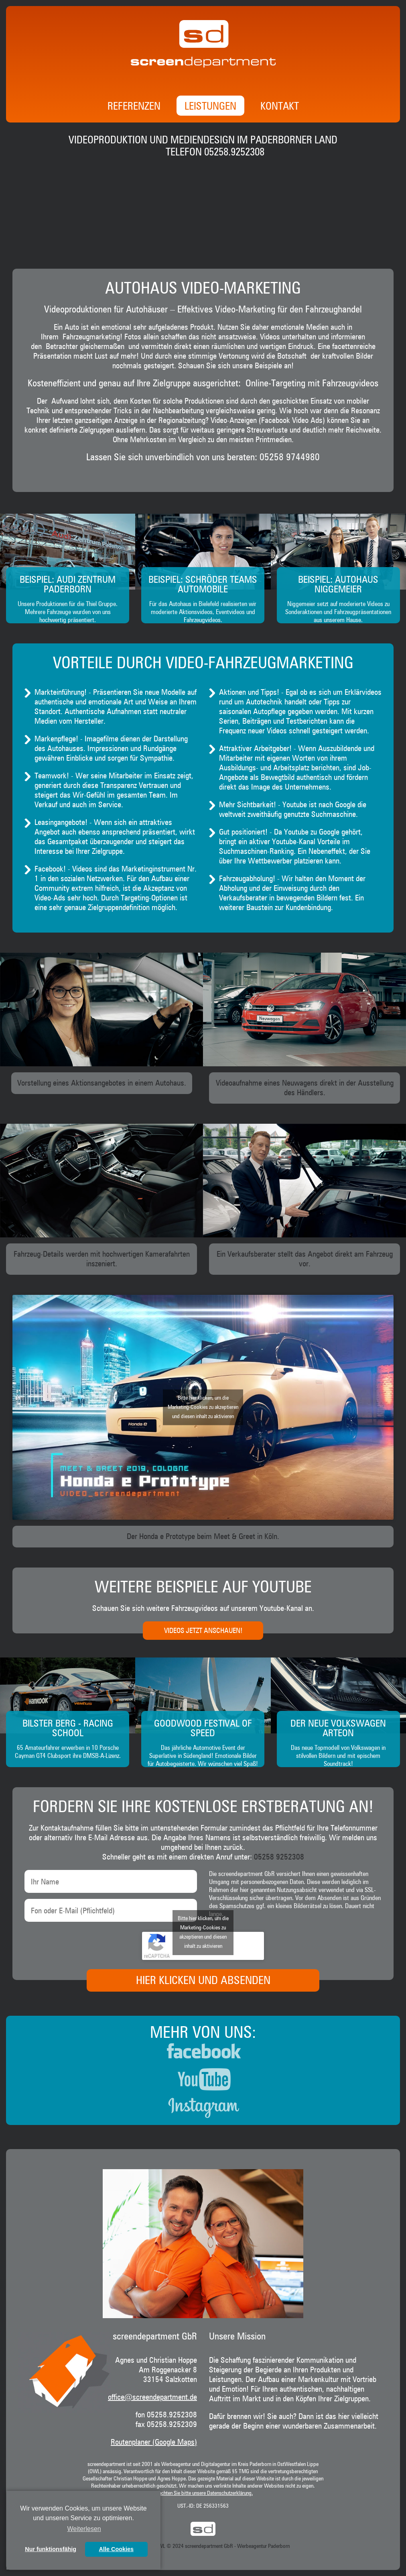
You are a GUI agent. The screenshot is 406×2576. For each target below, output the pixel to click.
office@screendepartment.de (152, 2397)
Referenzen (134, 107)
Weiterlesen (84, 2528)
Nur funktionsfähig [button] (50, 2549)
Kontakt (279, 107)
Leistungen (210, 107)
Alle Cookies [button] (116, 2549)
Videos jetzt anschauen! (203, 1631)
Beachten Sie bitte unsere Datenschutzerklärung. (203, 2493)
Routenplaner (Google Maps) (154, 2442)
